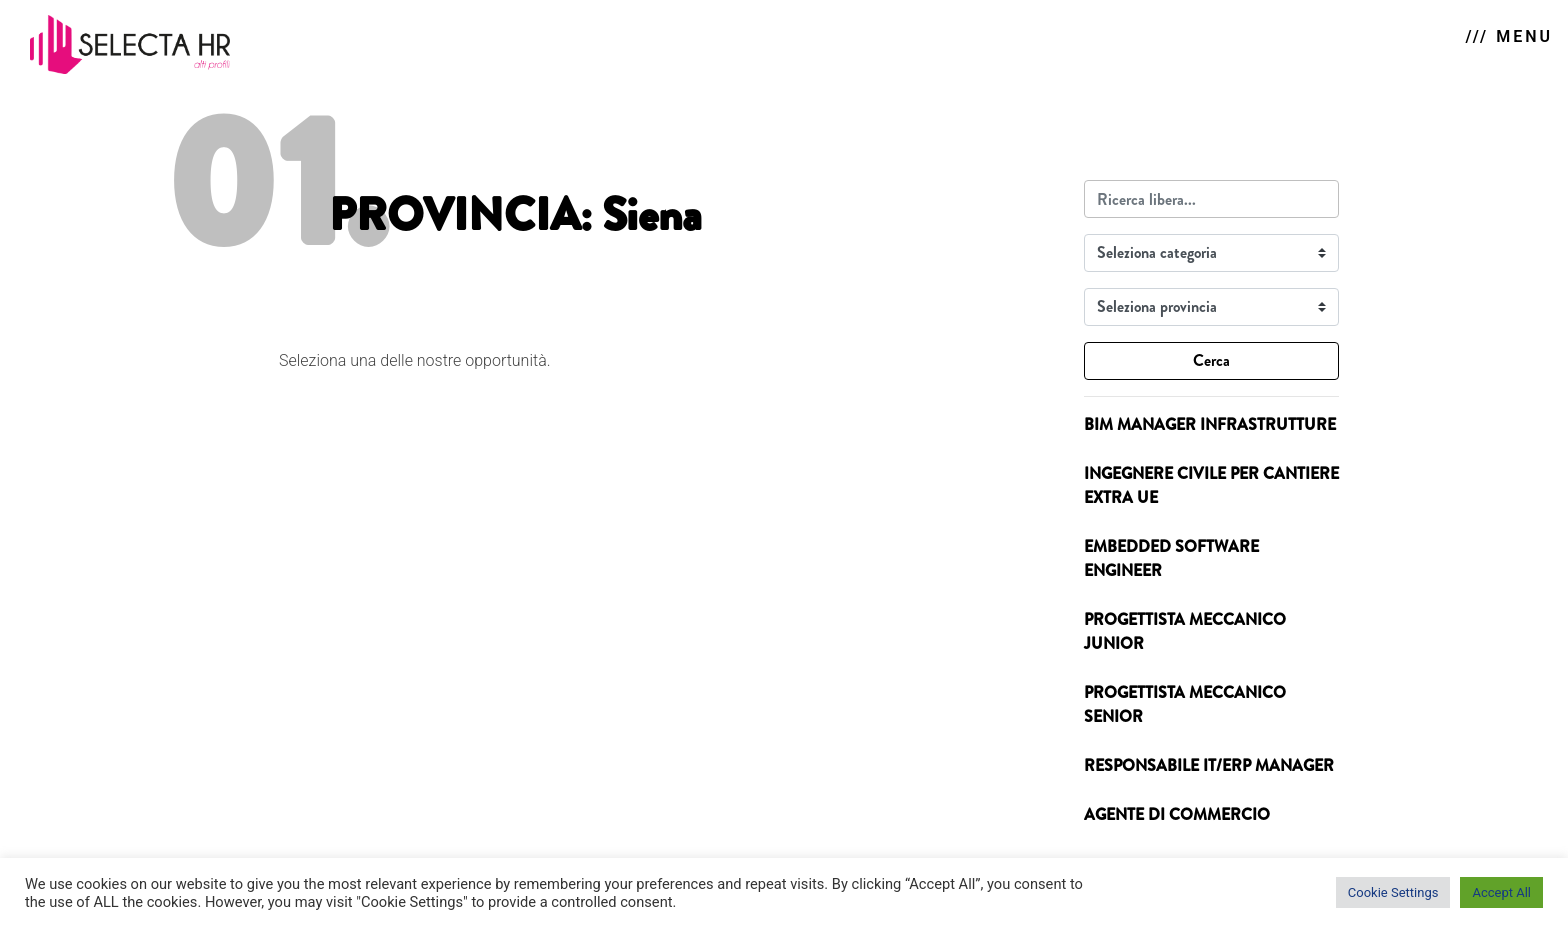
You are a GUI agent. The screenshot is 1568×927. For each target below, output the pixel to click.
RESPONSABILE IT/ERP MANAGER (1209, 765)
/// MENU (1509, 36)
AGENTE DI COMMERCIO (1177, 814)
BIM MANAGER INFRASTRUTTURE (1210, 424)
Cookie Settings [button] (1393, 892)
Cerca (1211, 360)
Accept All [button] (1501, 892)
